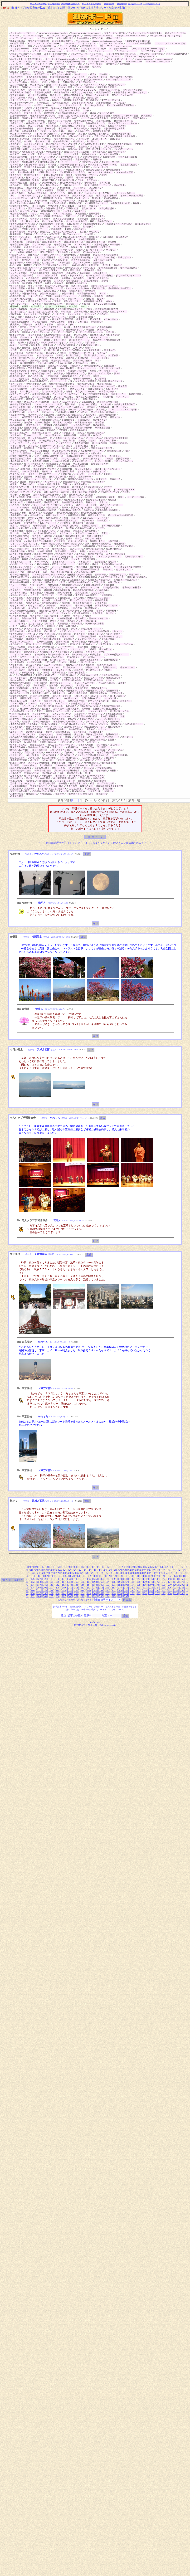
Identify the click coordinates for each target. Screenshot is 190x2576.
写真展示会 (108, 396)
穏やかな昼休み (57, 659)
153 (39, 1581)
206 (45, 1587)
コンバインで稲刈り (19, 507)
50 (109, 1570)
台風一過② (94, 213)
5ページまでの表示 (97, 800)
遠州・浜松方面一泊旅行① (45, 494)
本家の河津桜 (64, 167)
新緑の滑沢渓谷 (62, 732)
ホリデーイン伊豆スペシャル (89, 332)
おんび (13, 626)
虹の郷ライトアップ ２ (21, 492)
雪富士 (121, 497)
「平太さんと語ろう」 (50, 255)
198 (157, 1584)
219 (126, 1587)
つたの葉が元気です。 (64, 139)
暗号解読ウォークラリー (21, 355)
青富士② (53, 685)
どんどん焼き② (17, 311)
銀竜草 (25, 559)
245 (126, 1590)
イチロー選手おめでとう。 (22, 358)
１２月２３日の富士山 (124, 193)
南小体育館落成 (17, 231)
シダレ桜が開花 (65, 595)
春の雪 (38, 286)
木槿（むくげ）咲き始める (50, 706)
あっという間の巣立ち (62, 567)
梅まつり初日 (32, 177)
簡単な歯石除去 (17, 41)
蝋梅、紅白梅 (58, 768)
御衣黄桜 (14, 154)
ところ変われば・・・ (124, 489)
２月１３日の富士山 (53, 175)
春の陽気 (30, 781)
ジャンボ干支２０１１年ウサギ (25, 198)
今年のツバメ (16, 716)
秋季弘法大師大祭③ (37, 680)
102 (46, 1576)
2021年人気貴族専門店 (176, 54)
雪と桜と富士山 (17, 286)
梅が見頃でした (60, 453)
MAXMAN (83, 69)
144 (145, 1579)
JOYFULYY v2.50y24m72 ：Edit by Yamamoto (95, 1625)
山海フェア (117, 631)
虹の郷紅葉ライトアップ (96, 203)
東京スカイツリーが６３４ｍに (102, 164)
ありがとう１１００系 (85, 90)
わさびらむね (67, 685)
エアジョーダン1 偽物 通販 (138, 43)
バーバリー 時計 (74, 64)
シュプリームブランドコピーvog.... (87, 54)
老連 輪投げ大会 (40, 100)
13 (88, 1567)
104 (58, 1576)
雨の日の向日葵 (35, 376)
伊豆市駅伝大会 (41, 74)
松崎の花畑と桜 (62, 590)
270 (120, 1593)
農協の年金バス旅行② (70, 510)
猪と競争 (78, 734)
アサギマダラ (75, 342)
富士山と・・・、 (118, 311)
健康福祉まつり (17, 667)
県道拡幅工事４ (41, 768)
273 (139, 1593)
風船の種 (78, 670)
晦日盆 (78, 538)
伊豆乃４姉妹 (139, 118)
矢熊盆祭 (58, 538)
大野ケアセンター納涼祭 (59, 121)
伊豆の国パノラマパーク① (62, 146)
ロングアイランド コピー (152, 51)
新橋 (99, 270)
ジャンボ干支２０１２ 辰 (118, 79)
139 (114, 1579)
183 (64, 1584)
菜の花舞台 (78, 278)
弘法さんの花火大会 (57, 366)
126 (32, 1579)
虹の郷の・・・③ (30, 260)
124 (182, 1576)
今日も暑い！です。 (47, 531)
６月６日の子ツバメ (61, 714)
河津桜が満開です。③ (20, 456)
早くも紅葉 (119, 103)
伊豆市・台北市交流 (91, 3)
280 (182, 1593)
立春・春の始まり (52, 616)
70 (47, 1573)
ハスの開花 (113, 541)
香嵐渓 (136, 203)
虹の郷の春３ (68, 420)
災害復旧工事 (101, 600)
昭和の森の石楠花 (128, 268)
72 (57, 1573)
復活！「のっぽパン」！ (111, 505)
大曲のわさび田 (17, 280)
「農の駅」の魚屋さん (97, 278)
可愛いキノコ (80, 696)
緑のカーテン (84, 131)
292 (95, 1596)
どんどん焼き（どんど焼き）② (43, 311)
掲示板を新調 (16, 796)
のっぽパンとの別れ (39, 696)
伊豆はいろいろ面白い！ (21, 641)
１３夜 (13, 657)
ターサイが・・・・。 (68, 162)
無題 (30, 46)
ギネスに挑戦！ (109, 639)
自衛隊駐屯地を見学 (111, 706)
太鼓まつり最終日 (94, 170)
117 (138, 1576)
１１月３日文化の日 (60, 97)
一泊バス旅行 (43, 719)
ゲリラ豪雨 (63, 257)
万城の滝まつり (48, 371)
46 (90, 1570)
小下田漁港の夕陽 (18, 649)
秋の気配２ (15, 523)
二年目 (25, 229)
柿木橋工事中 (84, 561)
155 (51, 1581)
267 (101, 1593)
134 (82, 1579)
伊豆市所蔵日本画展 (87, 293)
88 (136, 1573)
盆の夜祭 (36, 536)
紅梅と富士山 (30, 185)
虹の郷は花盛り (42, 422)
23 (137, 1567)
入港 (106, 641)
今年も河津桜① (35, 605)
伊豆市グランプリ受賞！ (98, 598)
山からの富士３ (39, 750)
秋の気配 (70, 528)
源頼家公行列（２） (29, 698)
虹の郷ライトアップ (110, 492)
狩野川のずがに (102, 507)
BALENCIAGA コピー (33, 35)
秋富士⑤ (14, 332)
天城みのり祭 (40, 201)
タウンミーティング (41, 244)
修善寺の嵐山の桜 (50, 278)
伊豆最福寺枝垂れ (18, 157)
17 (108, 1567)
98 (186, 1573)
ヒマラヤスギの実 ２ (98, 701)
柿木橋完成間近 (125, 546)
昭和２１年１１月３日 (101, 448)
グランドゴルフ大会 (123, 644)
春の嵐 (63, 291)
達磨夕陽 (90, 298)
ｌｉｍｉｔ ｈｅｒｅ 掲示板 (122, 409)
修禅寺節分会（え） (19, 461)
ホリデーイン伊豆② (62, 332)
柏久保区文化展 (70, 108)
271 (126, 1593)
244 (120, 1590)
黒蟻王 (13, 72)
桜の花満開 (98, 425)
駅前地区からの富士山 (76, 283)
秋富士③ (68, 337)
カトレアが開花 (117, 696)
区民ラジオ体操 (94, 536)
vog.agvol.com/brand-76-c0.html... (131, 35)
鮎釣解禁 (139, 144)
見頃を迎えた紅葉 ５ (107, 87)
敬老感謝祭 (49, 113)
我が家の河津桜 (113, 170)
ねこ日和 (14, 721)
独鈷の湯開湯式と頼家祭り (61, 384)
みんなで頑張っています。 (53, 342)
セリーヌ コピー (40, 56)
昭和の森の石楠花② (107, 268)
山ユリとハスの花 (96, 126)
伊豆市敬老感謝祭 (24, 675)
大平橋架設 (63, 623)
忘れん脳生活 (73, 224)
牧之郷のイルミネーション (72, 631)
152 (32, 1581)
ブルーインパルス (18, 219)
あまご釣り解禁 (49, 757)
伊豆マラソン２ (75, 298)
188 (95, 1584)
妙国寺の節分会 (74, 773)
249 (151, 1590)
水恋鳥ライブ (16, 123)
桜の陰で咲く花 (79, 739)
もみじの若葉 (28, 154)
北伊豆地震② (16, 685)
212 (82, 1587)
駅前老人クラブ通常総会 (39, 280)
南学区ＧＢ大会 (35, 518)
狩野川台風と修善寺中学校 (22, 440)
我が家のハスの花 (86, 384)
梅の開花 (14, 471)
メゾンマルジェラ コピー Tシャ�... (44, 43)
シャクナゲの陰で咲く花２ (22, 734)
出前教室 (92, 649)
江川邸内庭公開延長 (87, 636)
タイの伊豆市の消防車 (36, 77)
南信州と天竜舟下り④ (107, 402)
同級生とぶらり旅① (41, 139)
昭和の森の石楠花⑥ (19, 574)
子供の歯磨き (83, 38)
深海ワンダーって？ (19, 394)
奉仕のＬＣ (96, 647)
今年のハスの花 (42, 141)
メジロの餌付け (29, 765)
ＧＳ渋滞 (52, 164)
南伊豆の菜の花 (91, 763)
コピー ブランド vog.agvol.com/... (115, 46)
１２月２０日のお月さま (29, 195)
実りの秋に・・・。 (108, 371)
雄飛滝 (13, 484)
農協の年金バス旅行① (107, 510)
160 (82, 1581)
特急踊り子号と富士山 (114, 128)
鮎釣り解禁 (15, 265)
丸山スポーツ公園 (98, 311)
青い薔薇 (14, 765)
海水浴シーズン (71, 698)
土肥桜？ (34, 182)
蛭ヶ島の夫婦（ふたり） (110, 636)
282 (32, 1596)
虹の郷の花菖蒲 (38, 559)
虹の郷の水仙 (66, 469)
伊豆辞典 (60, 479)
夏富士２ (30, 531)
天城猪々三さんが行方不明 (48, 337)
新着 (62, 7)
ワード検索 (107, 7)
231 (39, 1590)
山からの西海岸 (49, 755)
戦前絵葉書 (85, 255)
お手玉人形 (100, 603)
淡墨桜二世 (85, 435)
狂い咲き (62, 662)
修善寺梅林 (49, 309)
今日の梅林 (96, 453)
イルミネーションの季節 (131, 195)
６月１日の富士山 (114, 714)
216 (107, 1587)
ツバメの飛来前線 (52, 435)
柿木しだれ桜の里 (79, 286)
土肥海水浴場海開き (121, 133)
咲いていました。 (83, 469)
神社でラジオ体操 (93, 538)
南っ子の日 (25, 211)
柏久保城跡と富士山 (81, 461)
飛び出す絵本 (16, 727)
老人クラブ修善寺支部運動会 (120, 105)
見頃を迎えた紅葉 (42, 92)
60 (159, 1570)
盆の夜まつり (26, 239)
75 (72, 1573)
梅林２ (84, 306)
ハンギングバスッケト (20, 654)
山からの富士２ (67, 755)
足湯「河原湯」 (73, 280)
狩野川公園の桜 (97, 739)
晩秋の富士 (15, 652)
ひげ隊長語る (16, 291)
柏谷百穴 (61, 324)
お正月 (38, 190)
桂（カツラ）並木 (18, 678)
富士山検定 (109, 350)
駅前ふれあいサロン (19, 750)
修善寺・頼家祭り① (46, 128)
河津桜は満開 (58, 763)
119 (151, 1576)
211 (76, 1587)
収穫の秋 (56, 100)
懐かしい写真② (35, 126)
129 (51, 1579)
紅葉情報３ (31, 639)
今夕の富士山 (58, 672)
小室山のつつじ (17, 415)
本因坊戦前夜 (89, 546)
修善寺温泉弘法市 (78, 783)
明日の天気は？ (47, 252)
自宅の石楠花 (84, 420)
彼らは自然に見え (65, 38)
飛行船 (72, 317)
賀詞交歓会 (65, 188)
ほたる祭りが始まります (92, 144)
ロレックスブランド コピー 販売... (171, 43)
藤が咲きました (72, 268)
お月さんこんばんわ (70, 458)
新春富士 (103, 314)
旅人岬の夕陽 (30, 742)
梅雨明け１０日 (97, 541)
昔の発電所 (61, 386)
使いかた (73, 7)
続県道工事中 (43, 567)
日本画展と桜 (36, 170)
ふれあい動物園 (119, 755)
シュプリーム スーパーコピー (118, 59)
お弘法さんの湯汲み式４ (125, 580)
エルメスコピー (39, 48)
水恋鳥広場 (95, 128)
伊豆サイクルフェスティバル (57, 716)
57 (144, 1570)
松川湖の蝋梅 (90, 182)
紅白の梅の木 (81, 765)
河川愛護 (60, 541)
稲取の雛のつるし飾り (20, 768)
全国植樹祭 (122, 3)
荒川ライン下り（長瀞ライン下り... (51, 265)
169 (139, 1581)
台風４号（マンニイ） (54, 701)
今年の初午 (101, 770)
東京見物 (73, 306)
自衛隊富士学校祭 (101, 131)
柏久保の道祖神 (17, 518)
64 (179, 1570)
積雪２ (93, 74)
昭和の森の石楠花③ (71, 585)
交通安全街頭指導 (18, 115)
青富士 (53, 688)
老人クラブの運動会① (76, 221)
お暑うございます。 (33, 247)
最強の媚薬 (84, 66)
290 (82, 1596)
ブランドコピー (17, 46)
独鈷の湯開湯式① (38, 381)
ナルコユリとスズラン (96, 721)
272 (132, 1593)
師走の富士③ (50, 631)
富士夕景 (26, 721)
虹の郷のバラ (93, 141)
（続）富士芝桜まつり (20, 409)
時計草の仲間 (89, 559)
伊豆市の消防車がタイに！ (70, 309)
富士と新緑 (49, 415)
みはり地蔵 (106, 404)
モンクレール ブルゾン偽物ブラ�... (145, 33)
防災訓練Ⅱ (78, 523)
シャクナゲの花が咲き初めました (93, 755)
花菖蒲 (55, 402)
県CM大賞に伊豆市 (97, 456)
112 (108, 1576)
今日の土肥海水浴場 (77, 693)
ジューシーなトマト (98, 551)
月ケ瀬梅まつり (17, 608)
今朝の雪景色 (16, 77)
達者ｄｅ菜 (48, 345)
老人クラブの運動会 (71, 350)
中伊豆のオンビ (17, 474)
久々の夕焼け (66, 688)
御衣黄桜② (101, 417)
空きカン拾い (93, 97)
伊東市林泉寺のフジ (19, 577)
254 (182, 1590)
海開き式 (32, 255)
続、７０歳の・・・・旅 (61, 569)
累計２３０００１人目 (94, 84)
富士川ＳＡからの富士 (82, 195)
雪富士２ (14, 494)
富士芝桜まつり (17, 412)
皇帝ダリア (55, 95)
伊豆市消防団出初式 (59, 77)
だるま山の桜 (32, 278)
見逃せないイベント (19, 304)
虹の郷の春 (15, 422)
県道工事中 (134, 574)
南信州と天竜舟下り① (20, 407)
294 (107, 1596)
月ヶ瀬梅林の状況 (26, 172)
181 (51, 1584)
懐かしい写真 (52, 126)
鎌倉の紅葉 (95, 201)
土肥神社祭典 (97, 219)
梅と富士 (34, 760)
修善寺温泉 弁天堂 (93, 301)
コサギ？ (75, 559)
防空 (44, 384)
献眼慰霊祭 (37, 507)
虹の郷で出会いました (100, 567)
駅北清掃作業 (58, 136)
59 (154, 1570)
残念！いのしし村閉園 (20, 500)
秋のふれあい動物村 (94, 105)
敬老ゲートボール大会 (69, 110)
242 (107, 1590)
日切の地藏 (101, 745)
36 (40, 1570)
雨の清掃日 (39, 654)
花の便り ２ (80, 74)
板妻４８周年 (76, 275)
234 (57, 1590)
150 (182, 1579)
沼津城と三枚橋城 (118, 443)
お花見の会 (38, 430)
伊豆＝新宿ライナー (19, 549)
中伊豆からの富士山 (123, 461)
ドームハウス (26, 337)
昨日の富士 (66, 311)
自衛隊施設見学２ (79, 703)
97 (181, 1573)
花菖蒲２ (30, 399)
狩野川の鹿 (115, 139)
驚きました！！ (39, 688)
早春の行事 (47, 775)
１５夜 (13, 350)
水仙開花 (49, 190)
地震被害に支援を (128, 164)
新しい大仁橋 (114, 727)
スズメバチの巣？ (70, 402)
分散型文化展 (104, 644)
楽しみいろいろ (45, 520)
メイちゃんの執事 (107, 440)
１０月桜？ (45, 219)
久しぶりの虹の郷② (41, 396)
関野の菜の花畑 (45, 781)
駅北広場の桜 (32, 159)
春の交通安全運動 (111, 587)
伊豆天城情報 (54, 3)
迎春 (61, 626)
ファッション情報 (68, 46)
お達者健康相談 (103, 103)
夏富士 (71, 131)
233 (51, 1590)
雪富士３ (67, 484)
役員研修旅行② (103, 92)
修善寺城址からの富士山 (73, 126)
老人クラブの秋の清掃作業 (120, 515)
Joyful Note (95, 1622)
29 (167, 1567)
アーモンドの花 (93, 438)
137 (101, 1579)
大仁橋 (13, 482)
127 (39, 1579)
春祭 (57, 427)
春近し (47, 453)
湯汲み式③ (71, 273)
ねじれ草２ (71, 706)
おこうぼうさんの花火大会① (94, 118)
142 (132, 1579)
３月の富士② (32, 600)
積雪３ (88, 616)
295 (114, 1596)
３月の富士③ (16, 600)
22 (132, 1567)
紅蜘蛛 (72, 66)
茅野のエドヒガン (82, 737)
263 (76, 1593)
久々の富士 (79, 711)
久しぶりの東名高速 (108, 154)
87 (131, 1573)
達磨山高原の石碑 (66, 180)
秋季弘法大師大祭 (92, 366)
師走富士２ (81, 319)
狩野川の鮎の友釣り (82, 360)
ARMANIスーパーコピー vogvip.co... (64, 35)
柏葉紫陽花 (99, 561)
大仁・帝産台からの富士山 (22, 610)
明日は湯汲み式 (17, 420)
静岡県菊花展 (48, 647)
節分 (62, 773)
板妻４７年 (115, 417)
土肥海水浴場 (32, 242)
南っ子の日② (68, 206)
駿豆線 (31, 551)
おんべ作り (79, 474)
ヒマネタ (99, 216)
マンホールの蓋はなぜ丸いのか (25, 546)
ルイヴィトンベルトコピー (93, 48)
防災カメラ (33, 420)
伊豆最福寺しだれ (83, 422)
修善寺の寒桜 (100, 781)
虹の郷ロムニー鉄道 (89, 675)
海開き (13, 391)
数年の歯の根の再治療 (38, 41)
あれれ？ (50, 105)
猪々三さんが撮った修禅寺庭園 (25, 203)
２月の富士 (97, 613)
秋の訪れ (14, 229)
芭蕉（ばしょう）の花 (20, 201)
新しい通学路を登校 (100, 115)
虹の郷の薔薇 (58, 719)
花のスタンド (16, 384)
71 (52, 1573)
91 (151, 1573)
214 (95, 1587)
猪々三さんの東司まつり (64, 231)
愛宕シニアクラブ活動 (56, 84)
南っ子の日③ (38, 206)
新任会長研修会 (29, 131)
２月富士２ (114, 456)
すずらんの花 (89, 268)
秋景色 (13, 211)
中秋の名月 (15, 113)
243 (114, 1590)
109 (90, 1576)
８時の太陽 (47, 629)
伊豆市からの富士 (56, 417)
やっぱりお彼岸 (17, 670)
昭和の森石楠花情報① (83, 590)
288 (70, 1596)
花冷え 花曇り (17, 288)
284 (45, 1596)
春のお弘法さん (76, 729)
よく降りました (99, 139)
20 (123, 1567)
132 (70, 1579)
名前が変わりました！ (68, 157)
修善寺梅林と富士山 (29, 180)
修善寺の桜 (15, 175)
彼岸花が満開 (52, 518)
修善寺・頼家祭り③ (50, 543)
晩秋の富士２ (46, 652)
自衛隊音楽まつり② (120, 203)
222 (145, 1587)
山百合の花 (100, 378)
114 (120, 1576)
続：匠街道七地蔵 (105, 783)
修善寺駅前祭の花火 (19, 244)
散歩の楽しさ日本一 (41, 433)
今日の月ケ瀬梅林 (83, 605)
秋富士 (13, 221)
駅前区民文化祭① (18, 170)
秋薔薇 (59, 355)
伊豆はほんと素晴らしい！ (82, 644)
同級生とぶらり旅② (19, 139)
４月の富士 (49, 592)
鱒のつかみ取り (17, 121)
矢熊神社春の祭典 (32, 590)
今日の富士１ (16, 644)
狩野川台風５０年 (96, 515)
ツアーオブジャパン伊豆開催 (127, 567)
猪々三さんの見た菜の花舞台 (99, 275)
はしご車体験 (16, 639)
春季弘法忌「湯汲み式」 (33, 417)
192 (120, 1584)
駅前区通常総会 (91, 280)
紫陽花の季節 (135, 394)
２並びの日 (42, 298)
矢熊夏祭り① (58, 693)
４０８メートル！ (82, 244)
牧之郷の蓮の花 (104, 384)
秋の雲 (33, 219)
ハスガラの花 (110, 698)
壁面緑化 (91, 407)
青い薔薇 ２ (103, 747)
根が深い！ (78, 141)
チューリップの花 (18, 585)
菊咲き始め (83, 647)
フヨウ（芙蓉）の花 (19, 378)
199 (163, 1584)
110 (95, 1576)
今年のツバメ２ (95, 714)
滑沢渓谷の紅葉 (35, 208)
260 (57, 1593)
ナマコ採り (63, 791)
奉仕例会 (26, 332)
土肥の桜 (26, 466)
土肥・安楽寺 (86, 216)
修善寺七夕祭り (17, 551)
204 (32, 1587)
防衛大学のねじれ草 (89, 706)
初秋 (97, 360)
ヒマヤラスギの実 (95, 775)
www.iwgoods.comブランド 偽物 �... (105, 61)
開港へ (69, 505)
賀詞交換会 (15, 314)
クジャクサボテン (40, 714)
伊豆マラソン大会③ (39, 451)
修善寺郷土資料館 (40, 461)
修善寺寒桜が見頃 (18, 451)
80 (97, 1573)
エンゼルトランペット (88, 639)
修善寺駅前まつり (62, 244)
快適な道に (51, 605)
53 (124, 1570)
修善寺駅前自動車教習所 (33, 366)
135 (89, 1579)
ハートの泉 (15, 752)
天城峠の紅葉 (72, 208)
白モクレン (115, 745)
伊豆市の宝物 (80, 484)
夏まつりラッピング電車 (99, 373)
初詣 (12, 317)
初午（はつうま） (72, 301)
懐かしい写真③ (17, 126)
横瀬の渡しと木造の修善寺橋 (106, 340)
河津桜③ (98, 296)
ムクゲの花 (48, 546)
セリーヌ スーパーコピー (111, 43)
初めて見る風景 (67, 368)
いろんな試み (88, 747)
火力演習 (89, 234)
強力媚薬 (96, 66)
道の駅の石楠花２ (34, 732)
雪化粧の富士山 (89, 208)
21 (127, 1567)
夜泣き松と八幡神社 (61, 74)
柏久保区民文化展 (34, 353)
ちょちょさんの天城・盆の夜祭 (63, 525)
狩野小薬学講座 (106, 208)
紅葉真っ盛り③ (95, 634)
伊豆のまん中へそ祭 (19, 487)
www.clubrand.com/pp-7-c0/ (158, 61)
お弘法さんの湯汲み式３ (43, 582)
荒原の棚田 (81, 567)
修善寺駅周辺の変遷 (52, 268)
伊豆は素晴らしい (117, 574)
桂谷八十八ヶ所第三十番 (56, 286)
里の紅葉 (89, 494)
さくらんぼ (95, 146)
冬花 (64, 494)
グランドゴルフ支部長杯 (46, 133)
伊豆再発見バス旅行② (109, 90)
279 (176, 1593)
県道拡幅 (66, 603)
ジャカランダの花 (18, 273)
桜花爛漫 (63, 430)
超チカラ (26, 494)
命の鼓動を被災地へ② (98, 133)
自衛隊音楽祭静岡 (18, 696)
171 (151, 1581)
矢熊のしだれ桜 (49, 159)
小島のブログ (60, 66)
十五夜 (86, 110)
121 (163, 1576)
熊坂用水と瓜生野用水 (59, 347)
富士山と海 (89, 768)
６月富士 (14, 260)
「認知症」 (69, 752)
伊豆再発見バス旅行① (20, 92)
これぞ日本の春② (18, 592)
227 (176, 1587)
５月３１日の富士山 (33, 144)
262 (70, 1593)
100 (33, 1576)
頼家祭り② (76, 247)
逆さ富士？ (75, 84)
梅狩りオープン (41, 561)
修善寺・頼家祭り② (60, 378)
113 (114, 1576)
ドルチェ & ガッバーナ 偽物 (37, 66)
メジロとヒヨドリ (54, 170)
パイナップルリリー (35, 249)
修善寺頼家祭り (59, 549)
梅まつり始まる (87, 760)
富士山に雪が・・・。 (79, 340)
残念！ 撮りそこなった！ (107, 469)
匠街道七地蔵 (57, 786)
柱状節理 (108, 201)
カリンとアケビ (77, 649)
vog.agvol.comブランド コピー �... (166, 35)
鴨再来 (88, 347)
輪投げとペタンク (45, 355)
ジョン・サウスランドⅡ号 (70, 105)
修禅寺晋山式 (43, 103)
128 (45, 1579)
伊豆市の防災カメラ (120, 118)
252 (170, 1590)
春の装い (66, 448)
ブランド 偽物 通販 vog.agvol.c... (121, 54)
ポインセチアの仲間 (111, 525)
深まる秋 (72, 659)
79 (92, 1573)
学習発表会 (63, 608)
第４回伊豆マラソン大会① (72, 172)
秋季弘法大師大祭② (19, 528)
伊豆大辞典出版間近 (80, 260)
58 (149, 1570)
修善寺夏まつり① (40, 693)
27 (157, 1567)
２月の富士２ (40, 613)
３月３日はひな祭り (69, 757)
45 (85, 1570)
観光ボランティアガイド (21, 567)
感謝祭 (23, 482)
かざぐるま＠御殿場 (66, 345)
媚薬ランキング (67, 69)
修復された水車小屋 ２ (50, 737)
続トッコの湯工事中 (19, 433)
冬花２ (91, 489)
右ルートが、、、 (39, 229)
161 (89, 1581)
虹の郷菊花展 (96, 335)
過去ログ (53, 7)
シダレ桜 (79, 742)
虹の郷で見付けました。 (66, 520)
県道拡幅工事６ (37, 745)
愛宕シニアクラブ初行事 (49, 154)
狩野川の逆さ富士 (18, 182)
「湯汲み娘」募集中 (33, 752)
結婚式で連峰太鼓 (40, 394)
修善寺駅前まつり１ (41, 538)
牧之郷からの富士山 (60, 360)
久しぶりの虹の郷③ (19, 396)
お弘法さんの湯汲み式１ (79, 582)
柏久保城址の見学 (60, 103)
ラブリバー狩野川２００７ (116, 654)
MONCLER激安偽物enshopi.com (70, 61)
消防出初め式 (16, 188)
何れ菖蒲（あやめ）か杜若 (79, 574)
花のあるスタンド (98, 696)
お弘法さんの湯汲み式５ (99, 580)
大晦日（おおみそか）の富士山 (82, 190)
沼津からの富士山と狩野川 (105, 708)
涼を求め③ (108, 237)
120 (157, 1576)
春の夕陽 (46, 600)
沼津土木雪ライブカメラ (86, 175)
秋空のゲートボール (29, 657)
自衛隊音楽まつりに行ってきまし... (130, 92)
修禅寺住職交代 (95, 389)
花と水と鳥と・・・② (20, 561)
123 (176, 1576)
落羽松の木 (60, 775)
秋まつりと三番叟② (73, 500)
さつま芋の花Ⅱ (17, 662)
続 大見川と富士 (82, 750)
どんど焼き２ (95, 188)
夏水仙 (13, 239)
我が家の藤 (59, 149)
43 (75, 1570)
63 (174, 1570)
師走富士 (14, 87)
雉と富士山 (59, 409)
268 (107, 1593)
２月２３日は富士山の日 (104, 304)
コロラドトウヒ (118, 394)
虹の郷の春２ (99, 420)
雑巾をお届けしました (49, 440)
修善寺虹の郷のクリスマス (80, 479)
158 (70, 1581)
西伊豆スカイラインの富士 (58, 711)
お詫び (13, 180)
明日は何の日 (74, 763)
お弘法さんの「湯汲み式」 (49, 587)
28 (162, 1567)
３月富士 (92, 440)
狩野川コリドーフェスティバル (56, 670)
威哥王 (25, 69)
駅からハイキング (91, 252)
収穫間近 (36, 580)
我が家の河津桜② (50, 603)
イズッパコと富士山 (87, 621)
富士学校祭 (63, 252)
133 (76, 1579)
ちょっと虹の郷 (39, 621)
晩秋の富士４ (105, 649)
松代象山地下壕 (61, 92)
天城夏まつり (82, 685)
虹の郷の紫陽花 (17, 136)
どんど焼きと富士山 (97, 77)
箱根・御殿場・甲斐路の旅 (50, 216)
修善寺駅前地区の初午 (20, 458)
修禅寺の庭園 (105, 327)
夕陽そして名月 (92, 667)
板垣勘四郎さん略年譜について (68, 721)
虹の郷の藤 (100, 574)
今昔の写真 (54, 234)
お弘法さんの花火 (106, 683)
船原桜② (51, 430)
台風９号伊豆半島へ (111, 675)
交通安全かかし (110, 667)
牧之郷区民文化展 (18, 213)
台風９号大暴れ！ (68, 675)
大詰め (109, 680)
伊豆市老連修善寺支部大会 (119, 144)
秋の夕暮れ (58, 657)
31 (177, 1567)
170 (145, 1581)
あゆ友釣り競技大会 (77, 371)
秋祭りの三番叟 (17, 647)
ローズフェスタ (33, 716)
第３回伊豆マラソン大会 (39, 301)
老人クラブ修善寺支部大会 (95, 394)
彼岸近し (30, 520)
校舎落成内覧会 (85, 317)
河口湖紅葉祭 (80, 335)
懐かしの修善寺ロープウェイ (97, 185)
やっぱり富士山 (17, 208)
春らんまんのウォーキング (61, 745)
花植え (95, 564)
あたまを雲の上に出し (20, 105)
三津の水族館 (100, 244)
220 (132, 1587)
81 (102, 1573)
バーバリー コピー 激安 (21, 61)
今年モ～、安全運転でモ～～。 (43, 474)
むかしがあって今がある (77, 288)
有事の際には (114, 582)
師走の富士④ (34, 631)
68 (37, 1573)
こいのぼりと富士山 (123, 149)
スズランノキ (112, 389)
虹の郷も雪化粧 (65, 618)
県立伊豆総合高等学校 (62, 319)
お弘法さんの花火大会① (74, 237)
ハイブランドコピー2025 (22, 38)
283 (39, 1596)
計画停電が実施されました (72, 164)
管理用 (120, 7)
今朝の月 (34, 82)
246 (132, 1590)
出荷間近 (48, 536)
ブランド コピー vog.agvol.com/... (47, 51)
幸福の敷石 (98, 778)
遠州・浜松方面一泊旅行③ (56, 492)
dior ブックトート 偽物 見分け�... (26, 59)
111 (102, 1576)
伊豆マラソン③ (57, 298)
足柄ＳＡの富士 (17, 193)
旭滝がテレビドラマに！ (112, 577)
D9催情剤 (52, 69)
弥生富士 (14, 293)
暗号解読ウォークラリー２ (81, 353)
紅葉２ (71, 322)
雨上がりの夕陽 (17, 763)
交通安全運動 (46, 427)
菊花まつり (79, 211)
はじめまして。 (123, 569)
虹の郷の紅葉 (104, 489)
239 (89, 1590)
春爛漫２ (86, 304)
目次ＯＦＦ (119, 800)
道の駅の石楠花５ (41, 721)
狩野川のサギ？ (17, 631)
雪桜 (30, 286)
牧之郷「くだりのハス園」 (52, 131)
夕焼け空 (64, 247)
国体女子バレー (135, 3)
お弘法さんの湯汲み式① (21, 275)
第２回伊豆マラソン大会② (64, 451)
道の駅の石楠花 (63, 734)
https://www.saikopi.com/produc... (53, 33)
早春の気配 (88, 610)
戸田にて (103, 502)
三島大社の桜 (81, 592)
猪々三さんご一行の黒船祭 (36, 402)
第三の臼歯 (97, 38)
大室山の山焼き (104, 768)
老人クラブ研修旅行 (37, 95)
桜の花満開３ (16, 425)
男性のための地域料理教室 (66, 770)
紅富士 (45, 82)
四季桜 (73, 662)
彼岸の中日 (31, 226)
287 (64, 1596)
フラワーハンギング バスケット (48, 505)
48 (100, 1570)
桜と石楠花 (27, 283)
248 (145, 1590)
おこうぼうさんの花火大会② (63, 118)
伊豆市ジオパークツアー (21, 103)
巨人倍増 (14, 69)
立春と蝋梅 (15, 775)
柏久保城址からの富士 (20, 613)
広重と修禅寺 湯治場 (34, 164)
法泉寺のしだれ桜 (90, 162)
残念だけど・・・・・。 (43, 443)
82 (107, 1573)
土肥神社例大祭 (111, 659)
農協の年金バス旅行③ (45, 510)
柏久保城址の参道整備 (85, 381)
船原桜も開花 (66, 159)
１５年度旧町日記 (151, 3)
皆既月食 (55, 82)
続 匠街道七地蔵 (47, 783)
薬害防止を (89, 510)
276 (157, 1593)
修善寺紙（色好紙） (49, 293)
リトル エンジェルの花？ (81, 497)
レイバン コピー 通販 (20, 64)
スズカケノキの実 (116, 126)
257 (39, 1593)
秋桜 (92, 221)
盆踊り (69, 538)
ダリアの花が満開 (94, 549)
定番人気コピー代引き (175, 33)
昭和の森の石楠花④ (19, 582)
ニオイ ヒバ (16, 732)
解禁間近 (28, 265)
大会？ (13, 708)
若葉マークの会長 (116, 152)
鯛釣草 (49, 732)
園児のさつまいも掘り (81, 507)
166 (120, 1581)
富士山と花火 (81, 688)
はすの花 (75, 252)
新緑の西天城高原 (107, 415)
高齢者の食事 (33, 572)
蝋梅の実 (72, 719)
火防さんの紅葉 (65, 87)
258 (45, 1593)
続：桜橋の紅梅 (76, 775)
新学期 (105, 280)
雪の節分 (77, 616)
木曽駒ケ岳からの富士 (20, 683)
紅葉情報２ (69, 639)
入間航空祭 (43, 97)
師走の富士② (64, 634)
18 (113, 1567)
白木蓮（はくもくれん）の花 (69, 438)
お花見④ (58, 280)
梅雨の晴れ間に (17, 376)
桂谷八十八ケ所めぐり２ (97, 95)
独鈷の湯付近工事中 (85, 572)
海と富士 (66, 464)
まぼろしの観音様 (18, 309)
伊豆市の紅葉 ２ (86, 82)
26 (152, 1567)
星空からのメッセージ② (103, 386)
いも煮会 (67, 211)
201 (176, 1584)
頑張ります (109, 791)
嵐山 (56, 433)
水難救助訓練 (72, 747)
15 (98, 1567)
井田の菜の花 (80, 311)
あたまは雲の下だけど (82, 103)
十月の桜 (28, 108)
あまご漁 (32, 445)
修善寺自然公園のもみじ (84, 327)
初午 (44, 177)
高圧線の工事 (16, 520)
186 (82, 1584)
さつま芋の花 (16, 665)
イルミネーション (51, 482)
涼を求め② (121, 237)
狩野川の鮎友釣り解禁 (20, 569)
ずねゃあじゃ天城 (47, 634)
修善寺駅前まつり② (35, 123)
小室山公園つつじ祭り (94, 727)
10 (73, 1567)
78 (87, 1573)
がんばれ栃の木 (86, 662)
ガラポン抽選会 (39, 322)
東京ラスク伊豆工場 (111, 100)
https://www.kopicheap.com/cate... (107, 41)
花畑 (122, 716)
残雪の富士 (15, 144)
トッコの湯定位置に (80, 425)
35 (35, 1570)
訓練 (87, 543)
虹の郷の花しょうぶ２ (21, 711)
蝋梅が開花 (101, 794)
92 (156, 1573)
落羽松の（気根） (90, 525)
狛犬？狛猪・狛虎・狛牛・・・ (25, 268)
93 (161, 1573)
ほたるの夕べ (16, 262)
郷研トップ (18, 7)
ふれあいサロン (111, 319)
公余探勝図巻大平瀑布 (72, 502)
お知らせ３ (33, 412)
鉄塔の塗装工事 (17, 296)
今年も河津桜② (17, 605)
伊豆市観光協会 (36, 7)
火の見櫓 (14, 505)
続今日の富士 (62, 641)
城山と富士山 (82, 198)
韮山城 (67, 327)
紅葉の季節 (78, 652)
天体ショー (57, 747)
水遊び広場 (15, 541)
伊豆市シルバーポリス (20, 133)
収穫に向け (75, 366)
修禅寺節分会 (55, 177)
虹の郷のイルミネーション (56, 195)
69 (42, 1573)
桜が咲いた (35, 309)
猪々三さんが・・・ (72, 234)
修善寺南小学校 (29, 293)
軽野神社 (86, 708)
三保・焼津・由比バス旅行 (65, 708)
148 (170, 1579)
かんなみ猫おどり (18, 389)
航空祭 (21, 342)
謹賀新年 (61, 190)
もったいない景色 (71, 610)
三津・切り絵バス (67, 239)
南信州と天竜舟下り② (124, 404)
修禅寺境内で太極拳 (19, 659)
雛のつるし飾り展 (57, 476)
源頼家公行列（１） (51, 698)
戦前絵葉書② (70, 255)
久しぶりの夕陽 (33, 665)
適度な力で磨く (113, 38)
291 (89, 1596)
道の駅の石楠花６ (109, 716)
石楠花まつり (99, 273)
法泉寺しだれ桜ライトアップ (104, 286)
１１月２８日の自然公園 (54, 203)
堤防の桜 (97, 159)
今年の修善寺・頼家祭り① (97, 247)
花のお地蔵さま (17, 680)
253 (176, 1590)
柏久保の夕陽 (16, 249)
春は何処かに (91, 608)
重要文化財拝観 (17, 97)
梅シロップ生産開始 (43, 554)
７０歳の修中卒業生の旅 (87, 569)
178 (32, 1584)
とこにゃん (92, 180)
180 (45, 1584)
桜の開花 (62, 783)
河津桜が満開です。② (52, 456)
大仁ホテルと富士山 (91, 757)
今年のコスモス (127, 667)
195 (139, 1584)
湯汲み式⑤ (89, 270)
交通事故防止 (112, 734)
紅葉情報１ (61, 644)
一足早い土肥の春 (60, 461)
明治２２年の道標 (78, 430)
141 (126, 1579)
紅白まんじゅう (46, 734)
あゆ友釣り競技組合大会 (44, 533)
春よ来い (110, 613)
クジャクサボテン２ (97, 711)
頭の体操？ (96, 703)
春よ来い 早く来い (111, 162)
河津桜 (57, 301)
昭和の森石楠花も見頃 (32, 152)
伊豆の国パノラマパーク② (34, 146)
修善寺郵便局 (41, 108)
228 (182, 1587)
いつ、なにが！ (37, 585)
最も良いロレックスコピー (22, 33)
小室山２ (84, 412)
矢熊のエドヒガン (18, 595)
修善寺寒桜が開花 (18, 760)
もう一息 (34, 595)
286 (57, 1596)
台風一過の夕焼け (46, 363)
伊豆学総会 (15, 464)
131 (64, 1579)
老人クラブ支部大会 (115, 554)
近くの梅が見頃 (42, 778)
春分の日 (97, 435)
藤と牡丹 (14, 152)
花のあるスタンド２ (61, 696)
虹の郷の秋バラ (79, 654)
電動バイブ (25, 72)
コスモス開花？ (17, 703)
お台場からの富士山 (19, 621)
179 (39, 1584)
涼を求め (39, 239)
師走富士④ (15, 479)
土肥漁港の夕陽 (114, 451)
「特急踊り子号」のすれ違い (118, 224)
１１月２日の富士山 (62, 213)
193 (126, 1584)
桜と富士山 (35, 592)
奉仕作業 (14, 131)
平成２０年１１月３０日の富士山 (33, 489)
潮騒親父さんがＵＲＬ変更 (125, 115)
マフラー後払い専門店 (115, 33)
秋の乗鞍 (24, 345)
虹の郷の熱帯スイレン (58, 654)
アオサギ (108, 487)
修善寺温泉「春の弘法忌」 (80, 417)
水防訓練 (14, 559)
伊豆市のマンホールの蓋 (67, 546)
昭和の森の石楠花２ (67, 412)
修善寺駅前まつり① (95, 123)
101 (40, 1576)
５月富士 (106, 265)
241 (101, 1590)
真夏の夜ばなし (103, 121)
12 (83, 1567)
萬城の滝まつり (98, 688)
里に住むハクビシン (72, 667)
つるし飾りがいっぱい (60, 613)
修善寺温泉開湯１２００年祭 (24, 724)
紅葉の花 (46, 260)
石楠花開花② (98, 288)
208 (57, 1587)
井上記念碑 (15, 788)
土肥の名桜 (15, 773)
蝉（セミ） (111, 249)
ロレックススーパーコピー (100, 51)
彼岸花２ (38, 110)
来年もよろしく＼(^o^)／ (69, 79)
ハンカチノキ (28, 706)
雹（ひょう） (48, 595)
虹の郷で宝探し (73, 355)
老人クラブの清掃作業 (63, 219)
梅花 (93, 445)
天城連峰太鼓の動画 (19, 322)
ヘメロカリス (122, 396)
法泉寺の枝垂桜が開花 (38, 747)
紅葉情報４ (51, 636)
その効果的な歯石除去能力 (137, 41)
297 (126, 1596)
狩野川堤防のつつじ (19, 580)
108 (83, 1576)
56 (139, 1570)
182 (57, 1584)
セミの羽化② (16, 242)
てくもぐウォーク (40, 549)
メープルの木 (61, 703)
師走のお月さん (57, 193)
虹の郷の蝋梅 (84, 781)
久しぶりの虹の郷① (63, 396)
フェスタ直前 (40, 569)
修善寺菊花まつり (18, 515)
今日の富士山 (34, 335)
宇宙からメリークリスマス (62, 201)
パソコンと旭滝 (17, 623)
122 (169, 1576)
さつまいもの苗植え (87, 404)
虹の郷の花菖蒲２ (84, 556)
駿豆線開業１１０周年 (65, 551)
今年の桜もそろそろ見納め (42, 157)
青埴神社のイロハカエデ (92, 482)
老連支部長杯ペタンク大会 (42, 115)
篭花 (12, 342)
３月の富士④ (48, 598)
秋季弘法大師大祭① (41, 528)
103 (52, 1576)
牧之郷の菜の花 (33, 291)
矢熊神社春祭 (16, 159)
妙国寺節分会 (72, 304)
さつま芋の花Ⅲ (62, 652)
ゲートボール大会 (99, 358)
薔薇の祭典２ (88, 402)
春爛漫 (25, 306)
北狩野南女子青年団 (19, 149)
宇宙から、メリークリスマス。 (38, 479)
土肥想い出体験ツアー (45, 675)
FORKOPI (14, 35)
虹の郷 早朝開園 (95, 554)
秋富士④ (110, 332)
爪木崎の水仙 (16, 794)
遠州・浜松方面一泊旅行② (84, 492)
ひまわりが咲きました (62, 556)
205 (39, 1587)
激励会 (81, 440)
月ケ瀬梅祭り (46, 765)
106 (71, 1576)
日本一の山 (83, 322)
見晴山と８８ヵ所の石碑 (54, 497)
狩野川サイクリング (55, 515)
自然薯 (69, 391)
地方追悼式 (48, 512)
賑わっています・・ (87, 368)
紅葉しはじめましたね (82, 92)
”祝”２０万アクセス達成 (80, 600)
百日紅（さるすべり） (84, 683)
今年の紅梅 (71, 626)
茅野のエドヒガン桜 (90, 587)
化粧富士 (82, 206)
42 (70, 1570)
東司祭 (13, 363)
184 (70, 1584)
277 (163, 1593)
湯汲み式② (85, 273)
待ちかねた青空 (106, 113)
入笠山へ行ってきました (79, 136)
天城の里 (100, 409)
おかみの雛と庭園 (124, 172)
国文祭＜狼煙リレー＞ (94, 355)
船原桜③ (48, 425)
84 (117, 1573)
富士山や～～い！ (106, 546)
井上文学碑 (29, 788)
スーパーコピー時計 (75, 51)
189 (101, 1584)
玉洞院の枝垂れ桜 (48, 742)
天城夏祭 (51, 239)
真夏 (28, 685)
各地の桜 (58, 283)
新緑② (13, 572)
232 (45, 1590)
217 (113, 1587)
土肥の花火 (94, 237)
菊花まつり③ (16, 502)
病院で (72, 476)
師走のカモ (15, 629)
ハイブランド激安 (45, 38)
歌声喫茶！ (50, 110)
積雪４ (99, 610)
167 (126, 1581)
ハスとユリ (51, 247)
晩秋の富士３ (30, 652)
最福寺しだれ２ (89, 154)
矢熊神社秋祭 (16, 510)
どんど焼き (15, 79)
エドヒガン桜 (66, 742)
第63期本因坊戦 (113, 549)
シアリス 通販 (37, 69)
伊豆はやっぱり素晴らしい (50, 329)
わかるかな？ (88, 520)
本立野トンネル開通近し (86, 595)
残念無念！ (15, 590)
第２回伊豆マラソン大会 (92, 451)
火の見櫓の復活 (65, 363)
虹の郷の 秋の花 (51, 350)
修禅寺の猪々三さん (92, 458)
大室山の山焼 (75, 291)
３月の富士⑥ (16, 598)
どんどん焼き (78, 77)
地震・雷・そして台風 (109, 368)
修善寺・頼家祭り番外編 (21, 128)
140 (120, 1579)
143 (139, 1579)
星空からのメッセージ (85, 391)
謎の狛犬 (118, 265)
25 (147, 1567)
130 (57, 1579)
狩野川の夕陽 (56, 358)
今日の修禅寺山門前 (91, 698)
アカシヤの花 (103, 760)
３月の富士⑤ (32, 598)
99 (28, 1576)
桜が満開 (69, 198)
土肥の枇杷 (98, 262)
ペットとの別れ (39, 659)
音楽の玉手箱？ (82, 159)
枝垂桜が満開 (70, 435)
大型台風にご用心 (76, 701)
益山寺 (41, 484)
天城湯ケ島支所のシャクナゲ (55, 739)
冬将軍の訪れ (69, 82)
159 (76, 1581)
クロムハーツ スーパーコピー (64, 48)
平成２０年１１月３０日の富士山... (68, 489)
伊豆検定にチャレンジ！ (86, 533)
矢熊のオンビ (99, 471)
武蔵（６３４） (17, 301)
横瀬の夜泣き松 (85, 528)
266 (95, 1593)
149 (176, 1579)
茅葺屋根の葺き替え (19, 791)
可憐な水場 (99, 582)
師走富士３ (44, 319)
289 (76, 1596)
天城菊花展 (78, 97)
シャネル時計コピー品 (45, 46)
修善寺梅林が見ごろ (53, 304)
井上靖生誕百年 (93, 670)
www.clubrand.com (143, 59)
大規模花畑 (15, 427)
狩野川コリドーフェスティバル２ (44, 667)
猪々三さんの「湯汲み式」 (103, 412)
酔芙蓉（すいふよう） (20, 237)
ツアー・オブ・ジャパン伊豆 (48, 404)
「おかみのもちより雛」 (21, 298)
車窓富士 (90, 329)
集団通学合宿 (92, 100)
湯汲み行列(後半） (35, 729)
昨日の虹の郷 (69, 440)
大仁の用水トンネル (29, 221)
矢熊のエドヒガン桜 (127, 157)
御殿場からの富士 (74, 665)
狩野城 (93, 371)
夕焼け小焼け (59, 340)
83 (112, 1573)
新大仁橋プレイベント (91, 629)
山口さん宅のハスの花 (38, 136)
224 (157, 1587)
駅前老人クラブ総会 (62, 422)
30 (172, 1567)
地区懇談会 (29, 448)
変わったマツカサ (99, 464)
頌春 (20, 317)
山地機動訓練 (16, 226)
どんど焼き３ (79, 188)
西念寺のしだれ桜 (32, 435)
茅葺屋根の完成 (31, 773)
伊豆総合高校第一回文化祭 (51, 224)
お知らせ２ (91, 415)
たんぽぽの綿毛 (34, 662)
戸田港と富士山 (47, 618)
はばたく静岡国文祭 (19, 340)
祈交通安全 (95, 319)
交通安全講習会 (17, 95)
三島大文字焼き (35, 368)
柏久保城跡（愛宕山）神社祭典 (77, 427)
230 (32, 1590)
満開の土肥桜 (52, 464)
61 (164, 1570)
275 (151, 1593)
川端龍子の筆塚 (33, 502)
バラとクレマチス (42, 409)
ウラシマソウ (104, 729)
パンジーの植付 (113, 634)
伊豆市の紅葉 (36, 84)
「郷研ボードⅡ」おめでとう (80, 794)
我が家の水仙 (78, 791)
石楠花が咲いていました (51, 445)
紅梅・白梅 (88, 770)
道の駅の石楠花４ (49, 724)
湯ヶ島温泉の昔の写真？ (119, 288)
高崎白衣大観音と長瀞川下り (85, 265)
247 (139, 1590)
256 (32, 1593)
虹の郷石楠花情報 (92, 585)
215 (101, 1587)
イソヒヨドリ (68, 433)
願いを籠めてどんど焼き (121, 77)
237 (76, 1590)
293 (101, 1596)
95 (171, 1573)
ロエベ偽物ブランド (19, 56)
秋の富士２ (33, 670)
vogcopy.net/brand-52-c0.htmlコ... (98, 35)
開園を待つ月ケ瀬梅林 (49, 610)
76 (77, 1573)
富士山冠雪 (15, 108)
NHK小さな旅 (112, 335)
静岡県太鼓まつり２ (47, 172)
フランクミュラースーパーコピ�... (148, 48)
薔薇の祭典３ (89, 399)
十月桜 (65, 518)
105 (65, 1576)
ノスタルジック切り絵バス (22, 270)
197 (151, 1584)
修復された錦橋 (85, 745)
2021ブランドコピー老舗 (151, 54)
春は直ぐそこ (31, 317)
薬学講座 (122, 386)
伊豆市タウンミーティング (60, 249)
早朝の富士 (49, 87)
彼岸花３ (38, 105)
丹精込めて (108, 569)
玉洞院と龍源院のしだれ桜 (50, 288)
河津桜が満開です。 (75, 456)
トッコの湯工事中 (30, 471)
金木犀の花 (34, 512)
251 (163, 1590)
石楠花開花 (78, 598)
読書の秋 (70, 358)
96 (176, 1573)
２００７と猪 (94, 791)
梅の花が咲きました (37, 193)
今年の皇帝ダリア (61, 141)
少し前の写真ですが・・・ (128, 275)
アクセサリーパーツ (19, 48)
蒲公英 (51, 167)
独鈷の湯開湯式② (18, 381)
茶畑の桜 (14, 162)
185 (76, 1584)
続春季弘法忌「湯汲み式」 (70, 415)
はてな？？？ (64, 443)
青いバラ (86, 376)
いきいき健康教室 (76, 672)
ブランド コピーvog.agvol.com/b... (105, 56)
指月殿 (13, 698)
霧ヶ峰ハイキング (94, 249)
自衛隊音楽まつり (74, 329)
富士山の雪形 (30, 427)
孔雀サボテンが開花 (58, 559)
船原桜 (31, 288)
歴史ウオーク (48, 412)
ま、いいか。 (30, 79)
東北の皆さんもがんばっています (61, 144)
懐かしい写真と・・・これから (122, 123)
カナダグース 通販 (94, 64)
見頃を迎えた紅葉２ (132, 90)
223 (151, 1587)
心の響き (66, 278)
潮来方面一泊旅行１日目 (21, 719)
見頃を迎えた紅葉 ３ (62, 90)
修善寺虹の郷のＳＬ (93, 79)
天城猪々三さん (17, 255)
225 (163, 1587)
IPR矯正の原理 (17, 43)
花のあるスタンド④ (93, 678)
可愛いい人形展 (67, 636)
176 (182, 1581)
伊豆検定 (14, 512)
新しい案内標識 (99, 443)
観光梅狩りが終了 (64, 554)
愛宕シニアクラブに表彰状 (76, 152)
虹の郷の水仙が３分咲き (43, 791)
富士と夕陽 (109, 757)
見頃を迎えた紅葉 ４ (38, 90)
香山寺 (13, 327)
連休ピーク (115, 721)
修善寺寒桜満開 (81, 443)
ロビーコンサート (58, 381)
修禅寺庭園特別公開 (50, 211)
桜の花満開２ (61, 425)
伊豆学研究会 (30, 523)
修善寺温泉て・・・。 (60, 683)
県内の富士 (119, 185)
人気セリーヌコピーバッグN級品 (25, 54)
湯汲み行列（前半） (56, 729)
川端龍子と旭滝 (51, 502)
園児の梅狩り (43, 564)
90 (146, 1573)
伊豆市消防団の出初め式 (106, 309)
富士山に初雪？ (142, 224)
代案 (127, 451)
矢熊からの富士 (29, 618)
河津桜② (110, 296)
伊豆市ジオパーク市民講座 (34, 118)
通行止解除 (119, 543)
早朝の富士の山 (53, 152)
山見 (12, 489)
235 (64, 1590)
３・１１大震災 (71, 154)
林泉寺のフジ (34, 415)
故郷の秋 (34, 360)
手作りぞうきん (35, 296)
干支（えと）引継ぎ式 (106, 195)
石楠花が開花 (50, 291)
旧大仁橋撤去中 (51, 580)
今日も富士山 (66, 605)
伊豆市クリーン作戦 (31, 87)
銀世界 (100, 298)
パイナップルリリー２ (42, 386)
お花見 (48, 283)
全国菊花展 (109, 3)
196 (145, 1584)
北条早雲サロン (17, 335)
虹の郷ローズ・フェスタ (21, 564)
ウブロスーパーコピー (127, 51)
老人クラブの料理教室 (98, 631)
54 (129, 1570)
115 (126, 1576)
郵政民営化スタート (106, 665)
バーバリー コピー (78, 56)
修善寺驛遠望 (39, 525)
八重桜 (61, 582)
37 (45, 1570)
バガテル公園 (64, 262)
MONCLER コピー (88, 46)
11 (78, 1567)
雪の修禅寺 (35, 616)
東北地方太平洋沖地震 (34, 167)
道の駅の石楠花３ (72, 727)
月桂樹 (113, 770)
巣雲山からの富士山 (98, 724)
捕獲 (93, 363)
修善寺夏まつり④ (18, 690)
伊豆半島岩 (71, 72)
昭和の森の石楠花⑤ (136, 577)
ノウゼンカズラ (59, 389)
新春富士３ (25, 626)
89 (141, 1573)
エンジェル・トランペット (95, 518)
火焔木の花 (49, 623)
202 (182, 1584)
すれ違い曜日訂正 (61, 226)
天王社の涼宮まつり (39, 389)
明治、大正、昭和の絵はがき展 (73, 115)
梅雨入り (112, 561)
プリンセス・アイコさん (21, 587)
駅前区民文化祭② (81, 167)
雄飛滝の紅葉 (75, 203)
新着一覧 (134, 800)
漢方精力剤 (111, 64)
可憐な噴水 (53, 585)
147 (163, 1579)
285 (51, 1596)
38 (50, 1570)
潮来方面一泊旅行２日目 (85, 716)
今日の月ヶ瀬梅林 (74, 170)
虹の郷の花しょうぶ (119, 711)
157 (64, 1581)
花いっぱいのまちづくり (108, 719)
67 (33, 1573)
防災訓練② (146, 115)
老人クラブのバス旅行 (104, 257)
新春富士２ (47, 471)
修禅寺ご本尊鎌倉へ (73, 95)
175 (176, 1581)
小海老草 (14, 706)
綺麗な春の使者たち (82, 603)
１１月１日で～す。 (19, 100)
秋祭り (31, 97)
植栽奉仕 (82, 146)
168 (132, 1581)
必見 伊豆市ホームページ (98, 149)
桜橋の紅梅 (85, 778)
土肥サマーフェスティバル (47, 237)
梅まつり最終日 (17, 445)
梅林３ (102, 293)
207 (51, 1587)
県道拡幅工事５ (17, 757)
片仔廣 (50, 72)
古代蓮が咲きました (19, 386)
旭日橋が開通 (28, 162)
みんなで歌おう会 (18, 84)
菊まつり (36, 340)
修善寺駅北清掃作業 (73, 100)
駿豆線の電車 (80, 128)
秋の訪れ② (88, 226)
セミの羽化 (15, 247)
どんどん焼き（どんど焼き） (37, 314)
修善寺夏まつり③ (74, 690)
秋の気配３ (102, 520)
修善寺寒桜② (68, 293)
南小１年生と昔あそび (50, 185)
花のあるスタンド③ (19, 693)
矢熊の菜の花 (32, 603)
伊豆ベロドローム (32, 113)
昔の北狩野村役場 (86, 239)
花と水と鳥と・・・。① (63, 561)
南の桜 (37, 453)
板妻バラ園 (58, 399)
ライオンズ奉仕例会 (84, 87)
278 (170, 1593)
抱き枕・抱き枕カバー (90, 59)
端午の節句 (90, 291)
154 (45, 1581)
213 (89, 1587)
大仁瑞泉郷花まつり (39, 273)
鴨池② (35, 378)
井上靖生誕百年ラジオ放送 (73, 724)
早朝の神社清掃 (75, 149)
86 (126, 1573)
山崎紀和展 (25, 469)
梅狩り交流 (15, 141)
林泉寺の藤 (116, 724)
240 (95, 1590)
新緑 (65, 270)
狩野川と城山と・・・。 (63, 564)
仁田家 (50, 324)
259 (51, 1593)
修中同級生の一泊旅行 (44, 407)
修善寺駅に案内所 (54, 208)
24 (142, 1567)
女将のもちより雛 (63, 765)
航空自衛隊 (34, 482)
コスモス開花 (76, 549)
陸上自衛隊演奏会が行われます (72, 113)
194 (132, 1584)
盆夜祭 (61, 371)
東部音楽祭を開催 (76, 515)
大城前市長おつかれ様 (112, 564)
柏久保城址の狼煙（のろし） (57, 335)
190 (107, 1584)
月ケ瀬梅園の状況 (18, 786)
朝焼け (76, 226)
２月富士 (36, 304)
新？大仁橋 (96, 765)
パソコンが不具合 (18, 82)
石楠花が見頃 (98, 152)
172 (157, 1581)
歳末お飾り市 (74, 193)
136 (95, 1579)
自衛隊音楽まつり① (19, 206)
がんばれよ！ (95, 732)
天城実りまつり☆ (116, 84)
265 (89, 1593)
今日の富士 (15, 164)
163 (101, 1581)
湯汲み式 (91, 729)
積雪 (104, 175)
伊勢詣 (89, 309)
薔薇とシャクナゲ (86, 752)
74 (67, 1573)
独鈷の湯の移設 (53, 500)
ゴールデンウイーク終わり (80, 409)
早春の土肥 (76, 623)
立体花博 (77, 347)
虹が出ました (39, 347)
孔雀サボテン (124, 257)
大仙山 (71, 324)
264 (82, 1593)
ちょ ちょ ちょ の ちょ (24, 543)
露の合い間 (83, 139)
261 (64, 1593)
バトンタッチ (90, 314)
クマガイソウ (16, 729)
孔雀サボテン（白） (134, 556)
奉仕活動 (14, 146)
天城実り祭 (27, 324)
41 (65, 1570)
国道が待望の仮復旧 (19, 688)
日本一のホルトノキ (98, 618)
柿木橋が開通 (16, 531)
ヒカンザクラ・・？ (19, 443)
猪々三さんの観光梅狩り (87, 396)
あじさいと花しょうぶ (20, 556)
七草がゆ (59, 794)
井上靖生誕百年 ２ (39, 786)
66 (28, 1573)
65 (184, 1570)
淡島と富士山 (53, 484)
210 (70, 1587)
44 (80, 1570)
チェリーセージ (37, 649)
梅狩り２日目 (44, 399)
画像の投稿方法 (89, 7)
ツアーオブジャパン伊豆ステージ (48, 574)
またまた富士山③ (92, 487)
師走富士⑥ (15, 476)
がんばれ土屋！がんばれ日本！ (38, 541)
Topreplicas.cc (82, 41)
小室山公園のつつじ (41, 577)
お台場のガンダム (18, 360)
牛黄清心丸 (38, 72)
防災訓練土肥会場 (38, 678)
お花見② (14, 283)
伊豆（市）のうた (41, 332)
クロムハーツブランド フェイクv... (80, 43)
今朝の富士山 (32, 262)
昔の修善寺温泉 (68, 133)
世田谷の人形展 (17, 438)
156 (57, 1581)
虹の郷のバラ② (60, 260)
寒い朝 (88, 773)
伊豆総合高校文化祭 (92, 224)
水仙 (12, 195)
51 (114, 1570)
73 (62, 1573)
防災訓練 (14, 118)
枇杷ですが (79, 714)
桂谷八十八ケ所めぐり (122, 95)
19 (118, 1567)
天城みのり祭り (17, 90)
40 (60, 1570)
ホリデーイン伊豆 (135, 497)
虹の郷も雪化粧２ (18, 616)
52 (119, 1570)
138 (107, 1579)
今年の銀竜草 (16, 399)
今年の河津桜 (74, 768)
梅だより (14, 618)
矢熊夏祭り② (112, 690)
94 (166, 1573)
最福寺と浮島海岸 (94, 734)
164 (107, 1581)
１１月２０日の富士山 (50, 639)
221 (138, 1587)
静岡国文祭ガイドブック (110, 381)
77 (82, 1573)
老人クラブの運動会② (52, 221)
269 (114, 1593)
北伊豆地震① (39, 685)
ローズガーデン (119, 407)
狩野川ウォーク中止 (95, 652)
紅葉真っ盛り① (35, 636)
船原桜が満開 (109, 157)
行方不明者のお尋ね (81, 257)
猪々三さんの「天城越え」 (71, 407)
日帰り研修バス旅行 (103, 136)
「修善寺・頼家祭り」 (26, 252)
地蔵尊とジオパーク (41, 149)
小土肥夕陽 (113, 355)
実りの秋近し (91, 531)
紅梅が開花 (31, 794)
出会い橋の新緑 (33, 727)
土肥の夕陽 (90, 342)
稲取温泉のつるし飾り (20, 257)
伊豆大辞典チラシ (38, 3)
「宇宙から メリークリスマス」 (45, 327)
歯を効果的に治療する (62, 41)
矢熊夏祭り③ (36, 690)
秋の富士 (108, 670)
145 (151, 1579)
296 (120, 1596)
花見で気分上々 (33, 425)
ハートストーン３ (52, 727)
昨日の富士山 (78, 641)
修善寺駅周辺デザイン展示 (22, 224)
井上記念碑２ (16, 781)
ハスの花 (32, 703)
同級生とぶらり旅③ (125, 136)
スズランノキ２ (77, 389)
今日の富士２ (94, 641)
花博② (13, 337)
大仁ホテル (40, 234)
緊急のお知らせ (113, 678)
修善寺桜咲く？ (104, 221)
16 (103, 1567)
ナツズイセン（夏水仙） (71, 123)
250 (157, 1590)
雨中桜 (38, 283)
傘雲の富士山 (64, 128)
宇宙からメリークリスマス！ (97, 193)
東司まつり (94, 231)
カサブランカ (46, 703)
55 (134, 1570)
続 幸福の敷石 (31, 775)
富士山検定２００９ (29, 391)
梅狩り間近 (15, 402)
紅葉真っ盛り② (17, 636)
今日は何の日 (48, 608)
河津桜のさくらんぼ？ (64, 577)
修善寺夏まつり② (94, 690)
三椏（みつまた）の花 (48, 448)
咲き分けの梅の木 (79, 453)
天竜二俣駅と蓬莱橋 (102, 260)
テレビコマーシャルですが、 (65, 394)
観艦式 (47, 340)
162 (95, 1581)
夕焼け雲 (14, 190)
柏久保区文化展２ (92, 350)
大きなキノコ (66, 533)
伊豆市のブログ (106, 391)
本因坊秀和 (107, 788)
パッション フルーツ (65, 781)
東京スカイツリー (48, 188)
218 (120, 1587)
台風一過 (85, 108)
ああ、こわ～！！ (48, 523)
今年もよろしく (47, 79)
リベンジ (14, 466)
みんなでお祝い (80, 448)
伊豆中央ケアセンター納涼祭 (24, 371)
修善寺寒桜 (15, 167)
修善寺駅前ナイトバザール (22, 634)
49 (104, 1570)
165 (114, 1581)
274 (145, 1593)
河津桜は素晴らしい (67, 760)
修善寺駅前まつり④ (83, 121)
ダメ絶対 (26, 505)
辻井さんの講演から (113, 146)
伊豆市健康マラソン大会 (44, 469)
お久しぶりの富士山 (77, 541)
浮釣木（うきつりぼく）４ (22, 783)
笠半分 (81, 180)
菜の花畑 (71, 621)
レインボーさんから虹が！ (100, 172)
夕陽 (22, 572)
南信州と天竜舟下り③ (20, 404)
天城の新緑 (103, 407)
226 (169, 1587)
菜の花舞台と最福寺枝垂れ (22, 737)
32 (182, 1567)
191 (114, 1584)
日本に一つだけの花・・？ (106, 737)
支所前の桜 (15, 742)
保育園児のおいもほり (88, 345)
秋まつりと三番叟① (95, 500)
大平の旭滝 (65, 523)
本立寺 (23, 327)
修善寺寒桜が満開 (105, 752)
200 (170, 1584)
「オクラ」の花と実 (71, 678)
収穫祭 (125, 492)
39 (55, 1570)
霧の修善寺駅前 (27, 363)
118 (144, 1576)
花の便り (103, 74)
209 (64, 1587)
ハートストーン (53, 752)
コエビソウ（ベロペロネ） (109, 556)
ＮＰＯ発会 (115, 244)
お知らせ (14, 417)
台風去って (35, 701)
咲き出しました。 (18, 745)
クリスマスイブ (31, 629)
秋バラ (65, 507)
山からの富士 (48, 760)
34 (30, 1570)
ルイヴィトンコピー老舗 (55, 54)
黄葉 (35, 211)
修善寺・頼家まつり (121, 701)
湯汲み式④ (57, 273)
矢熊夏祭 (52, 123)
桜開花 (50, 466)
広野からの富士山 (45, 641)
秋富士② (35, 345)
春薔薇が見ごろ (87, 719)
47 (95, 1570)
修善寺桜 (99, 422)
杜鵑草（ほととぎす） (90, 659)
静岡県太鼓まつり (32, 175)
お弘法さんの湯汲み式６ (73, 580)
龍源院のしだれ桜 (95, 433)
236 (70, 1590)
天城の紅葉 (102, 329)
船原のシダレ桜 (65, 592)
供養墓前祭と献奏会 (87, 577)
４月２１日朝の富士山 (47, 275)
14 (93, 1567)
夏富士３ (58, 528)
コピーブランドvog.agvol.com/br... (61, 59)
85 (122, 1573)
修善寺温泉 (83, 219)
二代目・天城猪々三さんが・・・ (61, 296)
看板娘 (96, 376)
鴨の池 (45, 378)
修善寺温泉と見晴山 (105, 497)
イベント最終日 (100, 167)
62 (169, 1570)
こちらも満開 (97, 592)
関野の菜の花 (16, 603)
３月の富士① (59, 600)
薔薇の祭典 (70, 404)
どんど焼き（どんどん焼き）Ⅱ (52, 788)
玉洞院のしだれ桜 (46, 162)
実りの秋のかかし (36, 121)
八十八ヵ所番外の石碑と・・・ (25, 497)
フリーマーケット (66, 647)
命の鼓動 (28, 141)
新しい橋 (14, 533)
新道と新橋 (75, 270)
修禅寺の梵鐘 (48, 180)
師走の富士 (79, 634)
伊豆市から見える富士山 (115, 438)
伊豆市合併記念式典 (70, 3)
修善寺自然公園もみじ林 (43, 487)
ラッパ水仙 (99, 750)
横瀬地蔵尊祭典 (17, 368)
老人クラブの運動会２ (30, 350)
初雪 (36, 456)
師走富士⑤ (40, 476)
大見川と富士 (16, 755)
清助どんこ (45, 231)
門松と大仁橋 (61, 629)
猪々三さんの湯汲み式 (49, 270)
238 (82, 1590)
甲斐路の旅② (28, 216)
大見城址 (69, 177)
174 (170, 1581)
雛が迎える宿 (16, 177)
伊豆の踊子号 (73, 657)
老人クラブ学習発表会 (20, 74)
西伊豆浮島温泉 (17, 747)
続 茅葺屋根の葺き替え (64, 778)
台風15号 (14, 110)
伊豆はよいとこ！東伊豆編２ (39, 644)
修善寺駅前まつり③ (123, 121)
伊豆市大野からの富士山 (106, 605)
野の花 (29, 778)
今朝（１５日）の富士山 (61, 572)
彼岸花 (93, 113)
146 (157, 1579)
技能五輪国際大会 (98, 693)
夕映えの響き (28, 672)
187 (89, 1584)
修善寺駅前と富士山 (52, 198)
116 (132, 1576)
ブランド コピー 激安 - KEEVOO (48, 64)
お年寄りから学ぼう (57, 649)
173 (163, 1581)
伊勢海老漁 (32, 342)
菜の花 (69, 445)
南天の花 (80, 554)
